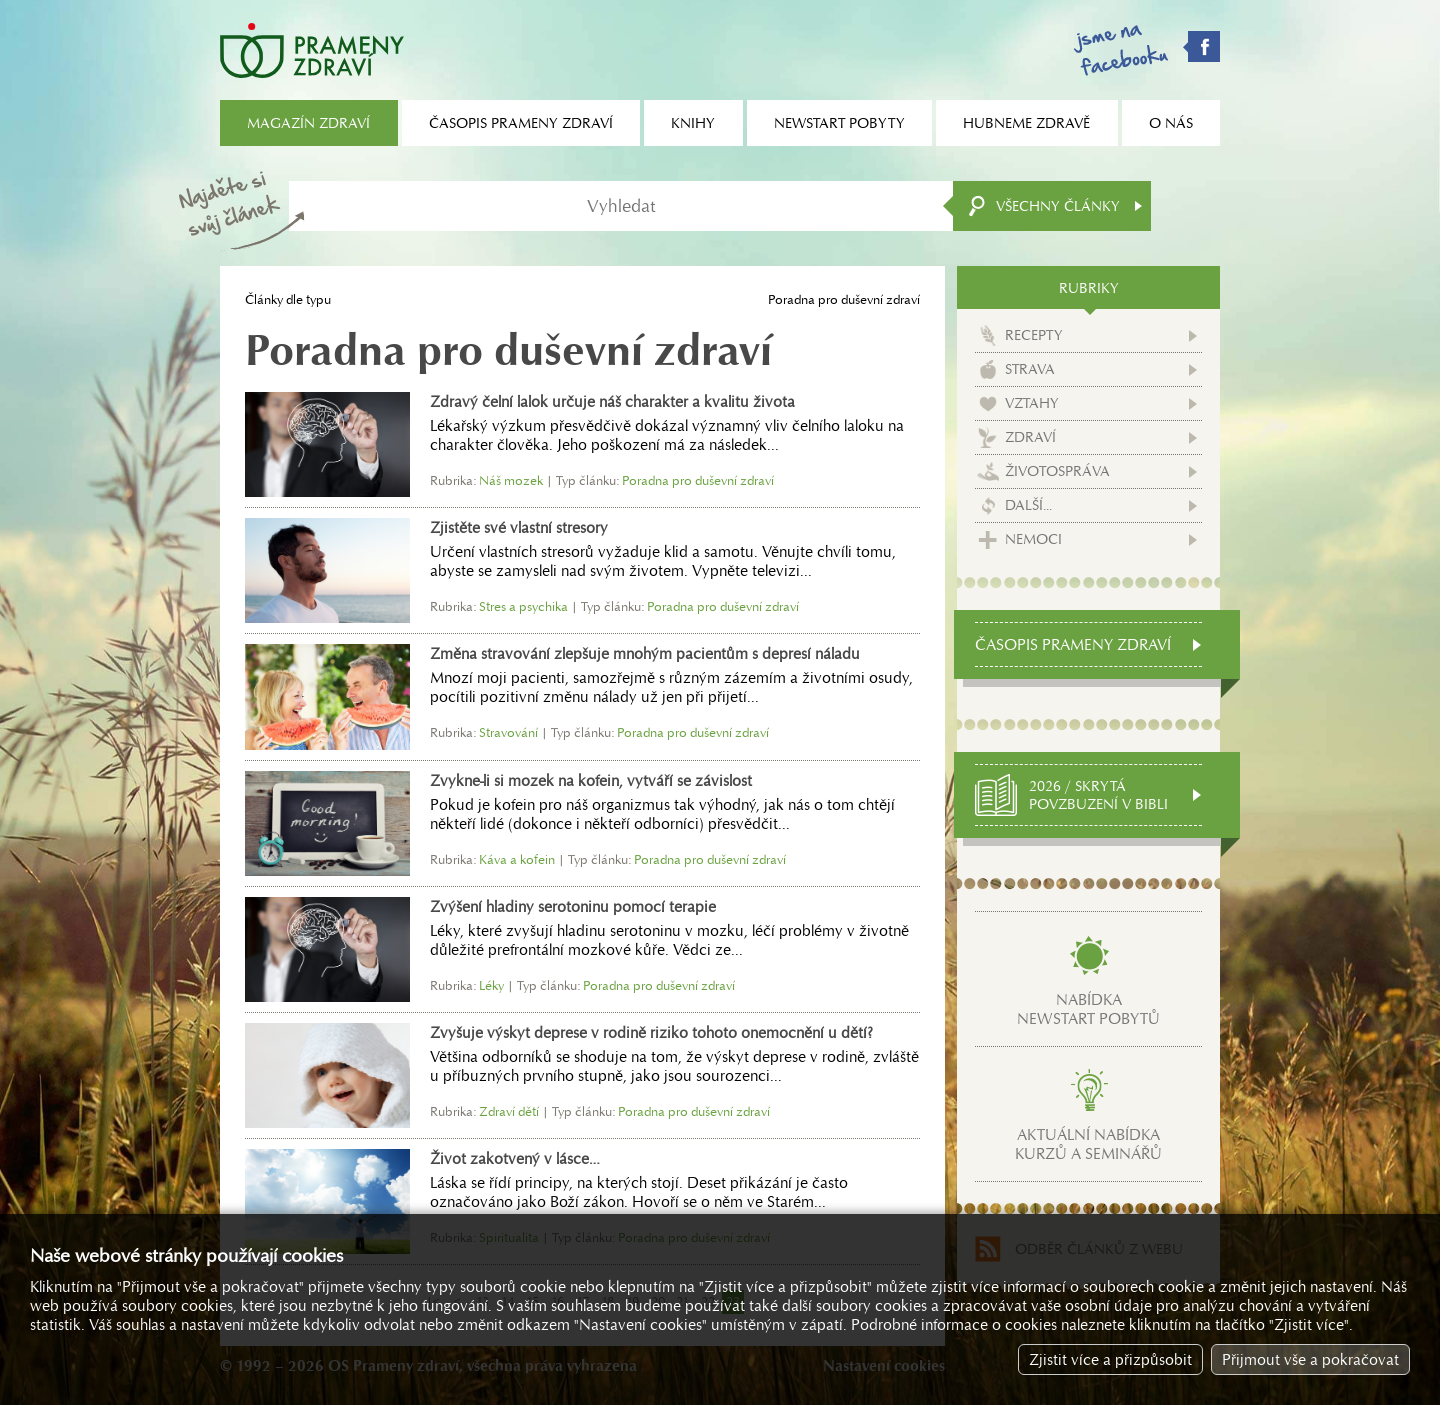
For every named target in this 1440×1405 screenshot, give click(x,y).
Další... (1028, 505)
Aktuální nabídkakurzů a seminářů (1088, 1144)
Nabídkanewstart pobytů (1088, 1009)
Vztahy (1032, 403)
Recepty (1034, 335)
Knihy (693, 123)
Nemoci (1033, 539)
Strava (1030, 369)
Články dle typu (288, 299)
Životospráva (1057, 471)
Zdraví (1030, 437)
